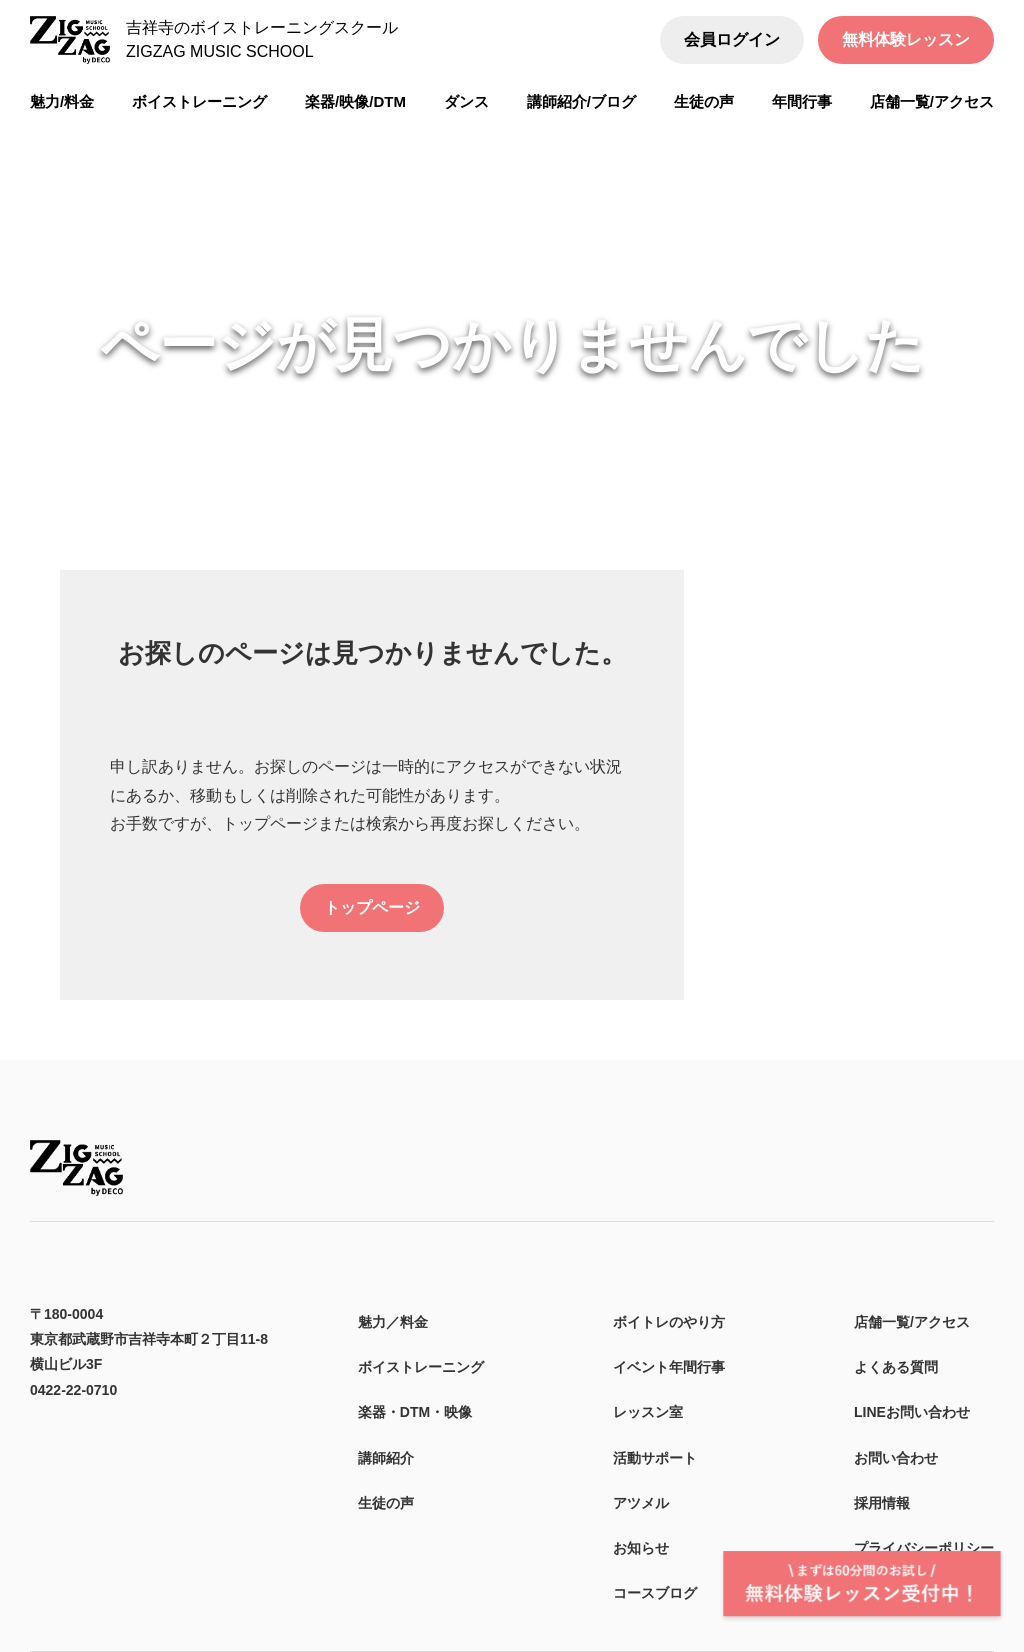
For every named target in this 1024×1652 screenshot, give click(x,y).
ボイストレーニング (421, 1367)
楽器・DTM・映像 (415, 1412)
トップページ (372, 907)
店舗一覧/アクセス (912, 1322)
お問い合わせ (896, 1458)
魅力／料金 (393, 1322)
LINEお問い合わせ (912, 1412)
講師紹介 (386, 1458)
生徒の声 (386, 1503)
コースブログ (655, 1593)
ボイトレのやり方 (669, 1322)
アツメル (641, 1503)
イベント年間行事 (669, 1367)
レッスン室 (648, 1412)
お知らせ (641, 1548)
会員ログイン (732, 39)
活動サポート (655, 1458)
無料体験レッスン (906, 39)
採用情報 (882, 1503)
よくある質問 (896, 1367)
